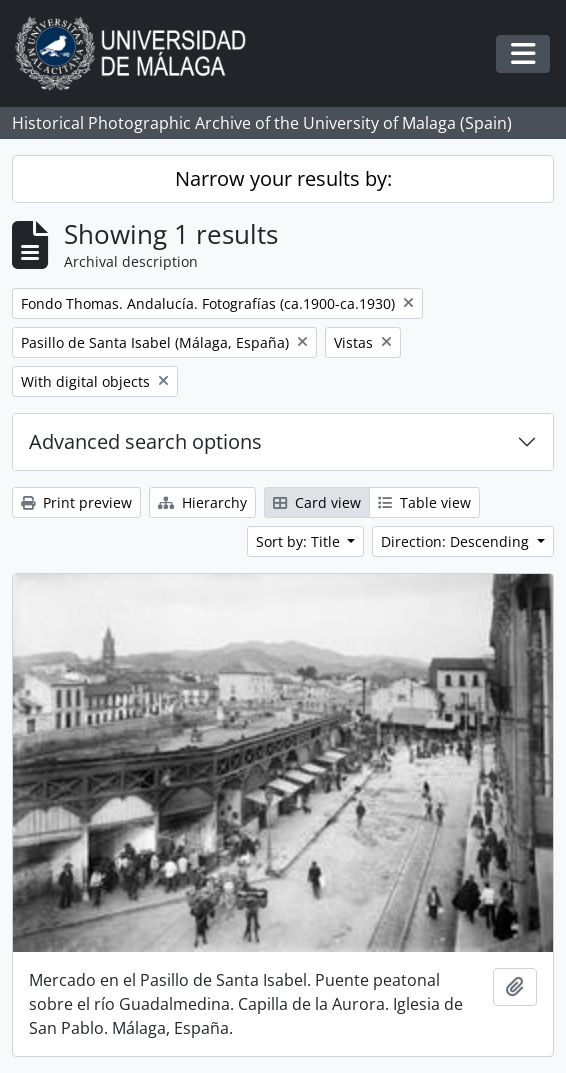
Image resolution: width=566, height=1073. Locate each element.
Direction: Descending (457, 541)
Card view (317, 502)
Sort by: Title (300, 541)
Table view (424, 502)
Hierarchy (202, 502)
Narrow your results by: (283, 178)
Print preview (76, 502)
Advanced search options (145, 441)
